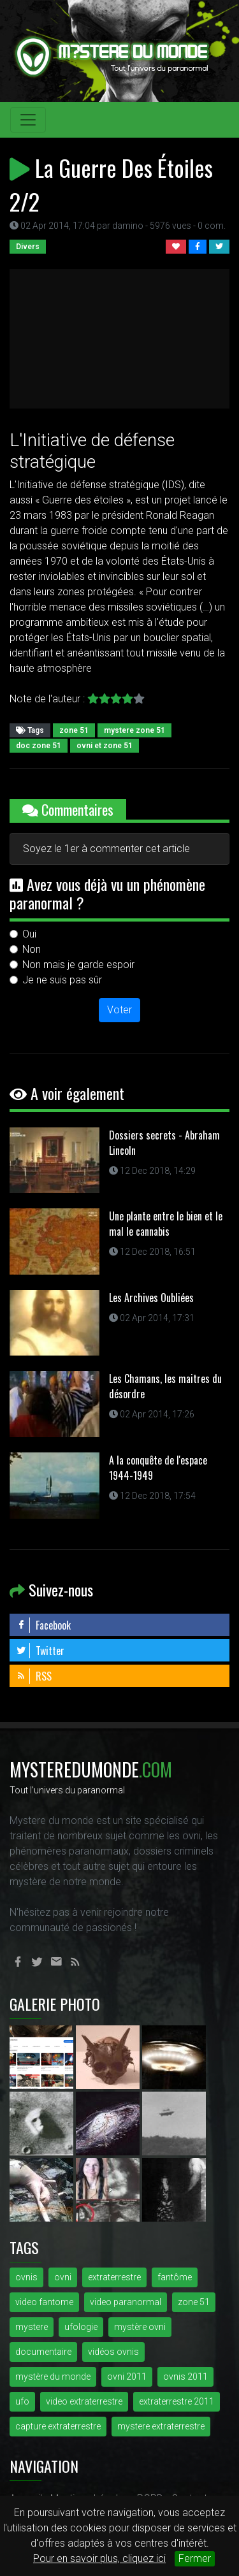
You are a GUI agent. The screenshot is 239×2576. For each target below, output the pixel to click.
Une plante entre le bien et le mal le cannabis (165, 1223)
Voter (119, 1010)
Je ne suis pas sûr (62, 980)
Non (31, 949)
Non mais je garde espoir (78, 965)
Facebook (43, 1625)
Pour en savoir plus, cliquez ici (99, 2558)
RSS (34, 1676)
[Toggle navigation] (28, 120)
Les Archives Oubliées (151, 1297)
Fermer (194, 2558)
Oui (29, 934)
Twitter (40, 1650)
